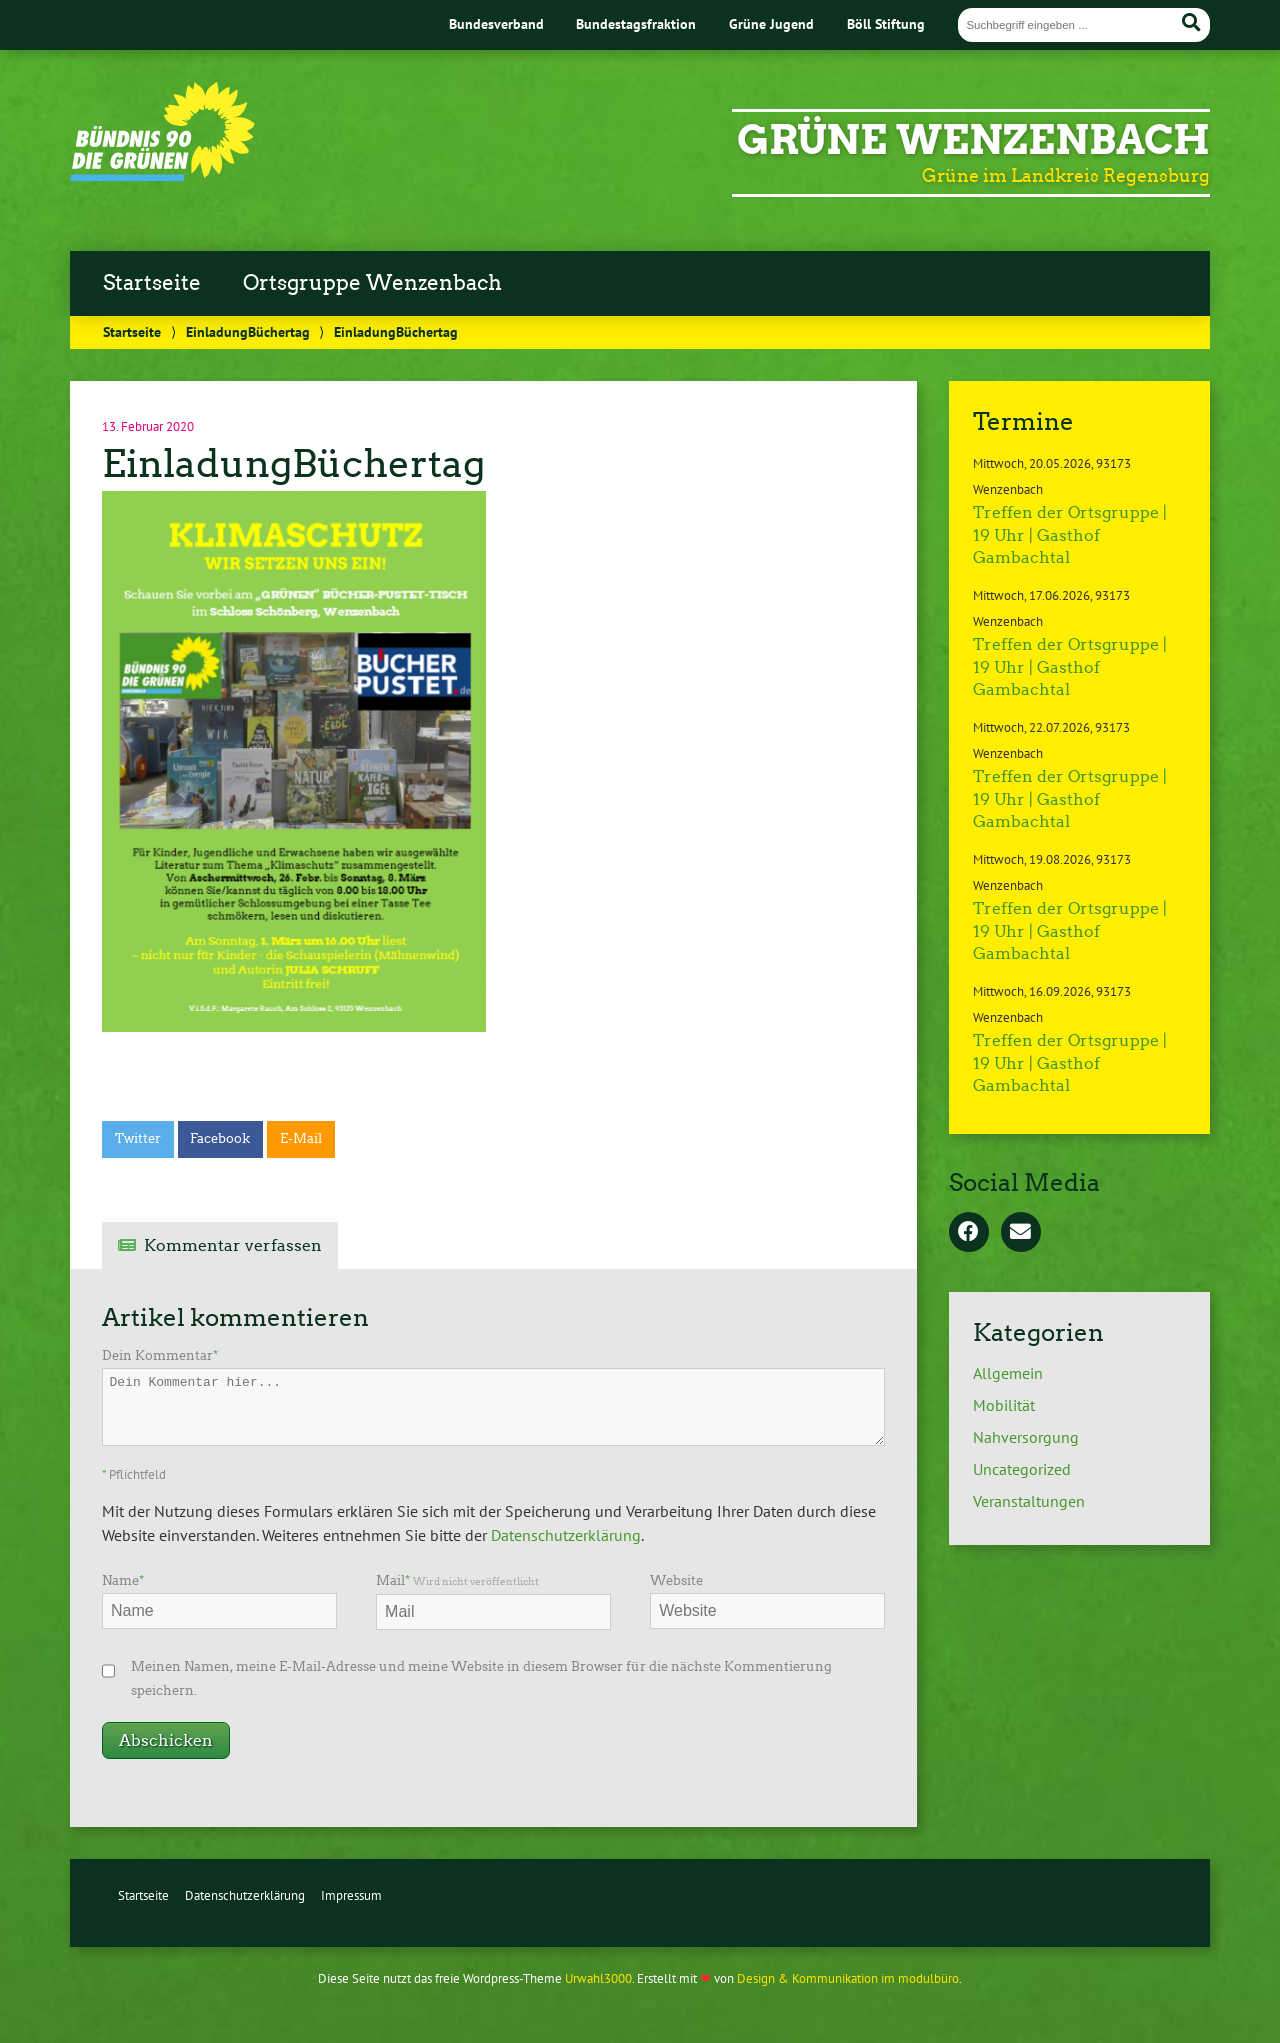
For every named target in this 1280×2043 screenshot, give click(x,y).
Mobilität (1004, 1405)
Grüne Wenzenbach (973, 140)
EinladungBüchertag (248, 331)
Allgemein (1008, 1373)
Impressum (351, 1895)
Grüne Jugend (771, 23)
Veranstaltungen (1029, 1501)
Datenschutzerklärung (566, 1535)
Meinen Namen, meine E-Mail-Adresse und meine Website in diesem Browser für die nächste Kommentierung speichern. (481, 1678)
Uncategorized (1022, 1469)
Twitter (138, 1138)
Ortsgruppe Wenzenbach (372, 283)
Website (676, 1580)
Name (123, 1580)
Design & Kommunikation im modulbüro (848, 1978)
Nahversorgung (1026, 1437)
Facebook (220, 1138)
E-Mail (301, 1138)
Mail (457, 1580)
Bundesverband (496, 23)
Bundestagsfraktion (636, 23)
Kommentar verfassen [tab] (233, 1245)
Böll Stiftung (886, 23)
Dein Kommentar (160, 1355)
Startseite (152, 283)
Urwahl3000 (598, 1978)
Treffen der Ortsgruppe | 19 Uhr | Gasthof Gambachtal (1070, 535)
